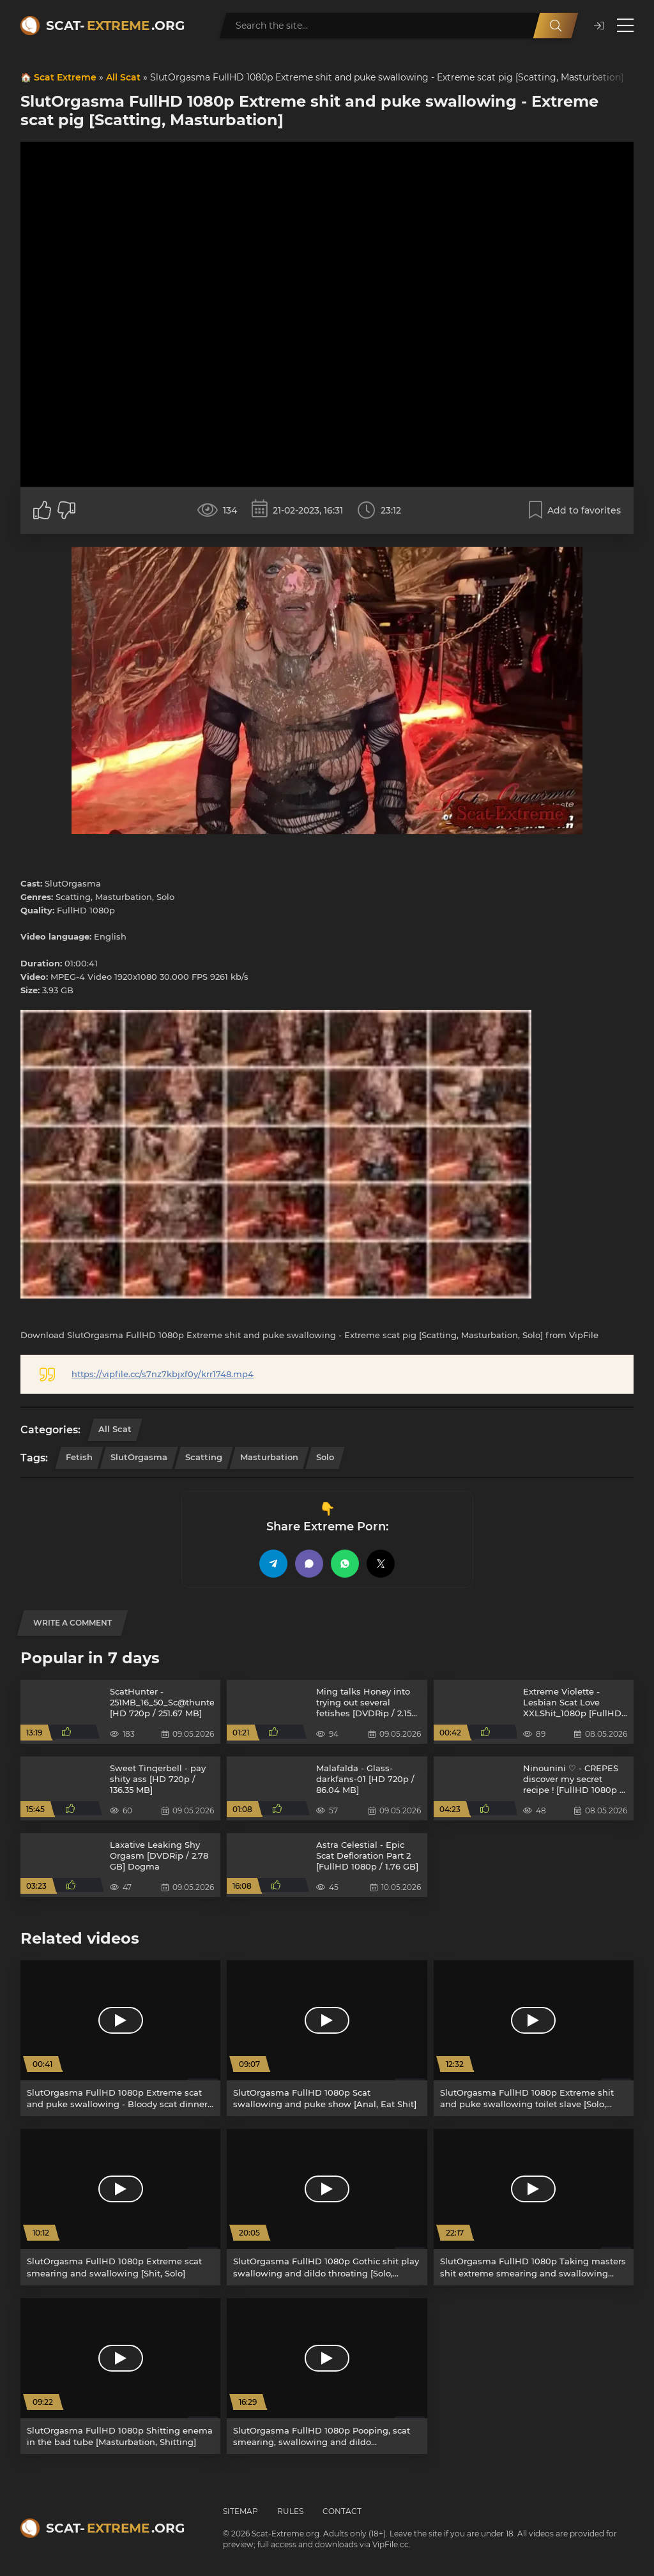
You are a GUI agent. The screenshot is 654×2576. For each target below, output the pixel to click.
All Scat (123, 77)
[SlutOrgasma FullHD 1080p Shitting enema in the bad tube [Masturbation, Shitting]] (120, 2376)
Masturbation (269, 1457)
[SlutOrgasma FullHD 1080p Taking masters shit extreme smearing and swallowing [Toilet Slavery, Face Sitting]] (534, 2207)
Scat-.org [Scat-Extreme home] (115, 25)
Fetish (79, 1457)
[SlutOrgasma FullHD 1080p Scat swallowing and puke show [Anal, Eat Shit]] (327, 2038)
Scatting (203, 1457)
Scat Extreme (65, 77)
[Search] (555, 25)
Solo (325, 1457)
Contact (342, 2511)
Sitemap (240, 2511)
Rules (290, 2511)
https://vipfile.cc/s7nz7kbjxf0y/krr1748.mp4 (163, 1374)
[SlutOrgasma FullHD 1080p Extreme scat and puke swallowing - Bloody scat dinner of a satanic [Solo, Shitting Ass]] (120, 2038)
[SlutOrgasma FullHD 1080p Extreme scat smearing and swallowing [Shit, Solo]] (120, 2207)
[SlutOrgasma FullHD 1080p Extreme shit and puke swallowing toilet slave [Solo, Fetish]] (534, 2038)
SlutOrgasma (138, 1457)
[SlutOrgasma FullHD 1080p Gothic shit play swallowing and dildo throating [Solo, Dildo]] (327, 2207)
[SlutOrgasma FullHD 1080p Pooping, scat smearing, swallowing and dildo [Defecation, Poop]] (327, 2376)
